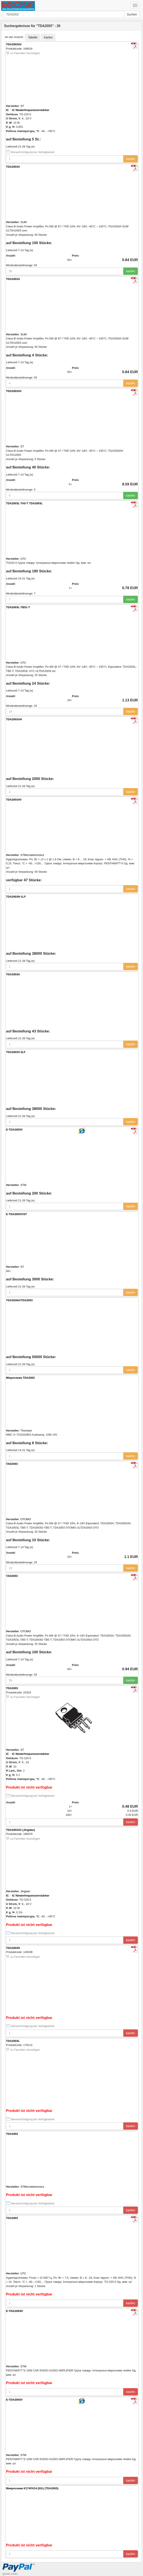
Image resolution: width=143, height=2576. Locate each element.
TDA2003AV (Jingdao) (20, 1829)
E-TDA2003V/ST (16, 1214)
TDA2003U (13, 974)
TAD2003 (12, 1463)
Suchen (132, 14)
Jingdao (25, 1891)
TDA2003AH (14, 719)
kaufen (130, 159)
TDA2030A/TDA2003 (19, 1300)
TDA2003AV (14, 44)
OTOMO (25, 1519)
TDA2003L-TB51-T (18, 607)
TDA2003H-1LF (16, 896)
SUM (23, 222)
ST (22, 106)
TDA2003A (13, 166)
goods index (10, 2573)
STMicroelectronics (32, 855)
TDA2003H (13, 1948)
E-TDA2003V (14, 1129)
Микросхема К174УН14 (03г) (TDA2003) (32, 2488)
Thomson (26, 1430)
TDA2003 (12, 1688)
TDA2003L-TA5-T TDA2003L (24, 503)
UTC (23, 558)
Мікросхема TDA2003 (20, 1377)
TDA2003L (13, 2041)
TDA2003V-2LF (16, 1052)
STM (23, 1185)
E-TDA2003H (14, 2311)
